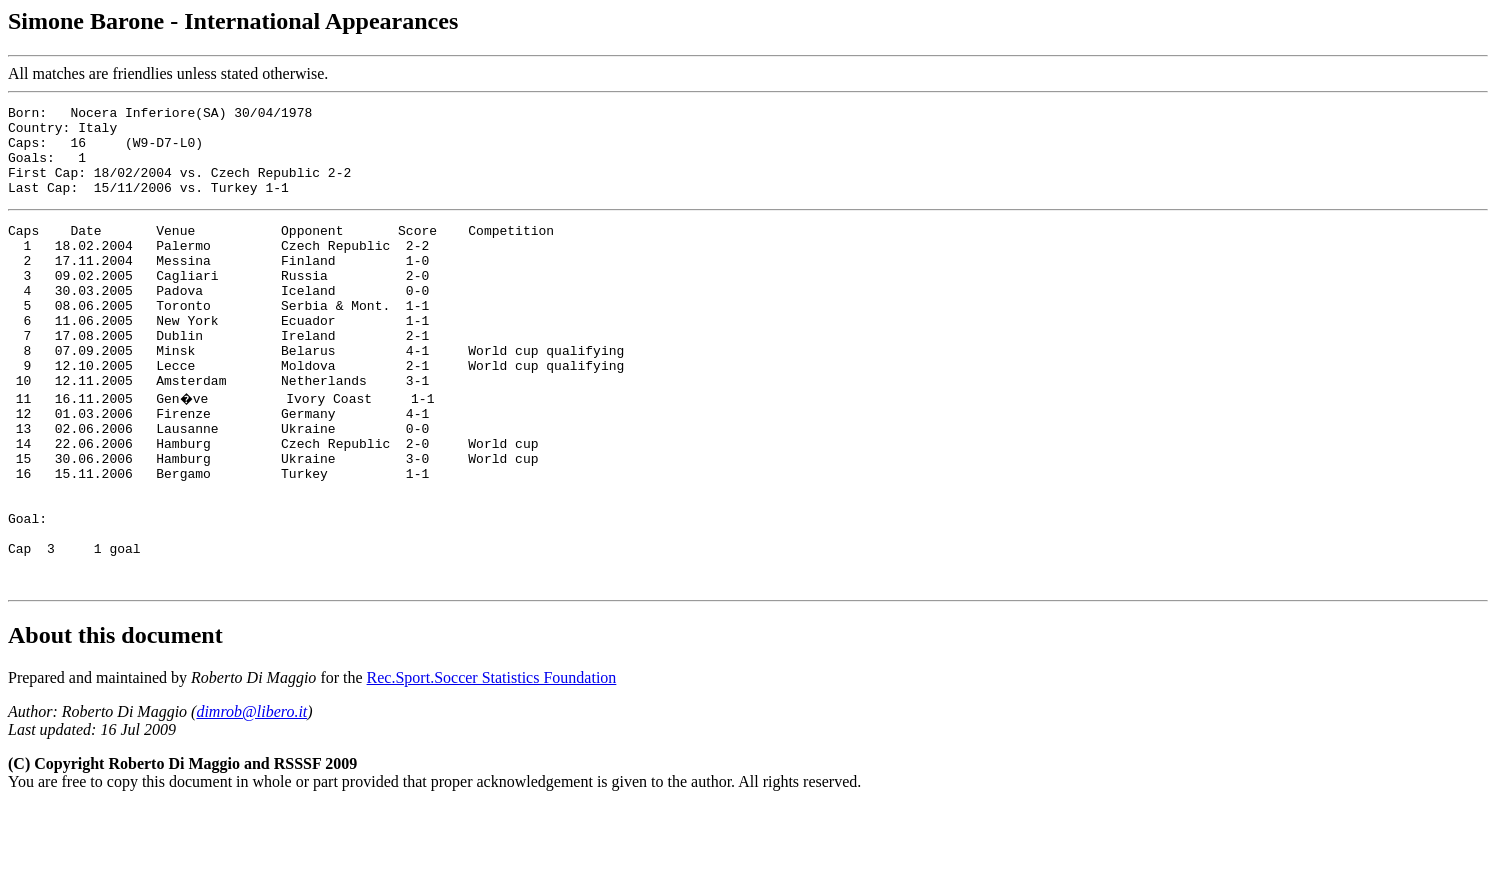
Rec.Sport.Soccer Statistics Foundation (492, 764)
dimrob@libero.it (251, 798)
